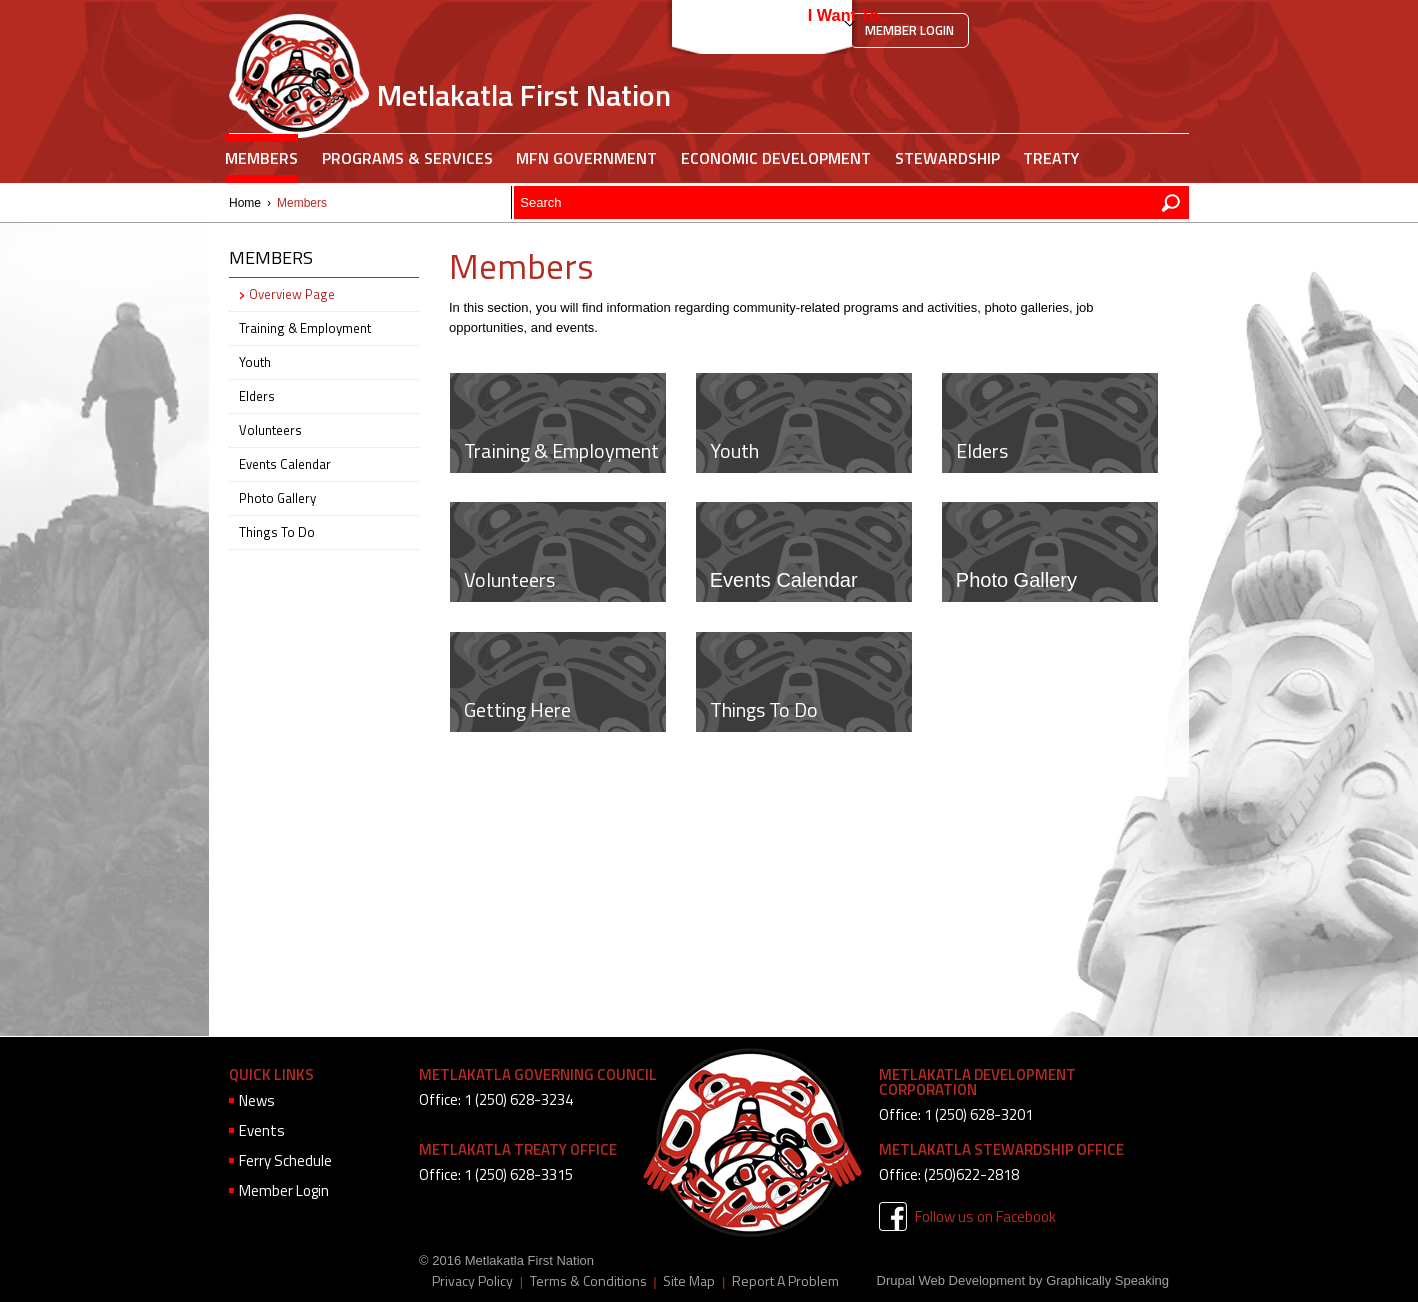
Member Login (909, 30)
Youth (734, 450)
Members (261, 158)
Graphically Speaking (1107, 1280)
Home (245, 203)
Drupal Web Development (951, 1280)
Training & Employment (561, 450)
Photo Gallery (1016, 580)
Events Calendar (784, 580)
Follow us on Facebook (985, 1216)
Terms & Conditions (588, 1281)
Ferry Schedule (285, 1160)
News (257, 1100)
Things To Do (764, 709)
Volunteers (509, 579)
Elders (982, 450)
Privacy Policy (472, 1281)
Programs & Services (407, 158)
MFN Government (586, 158)
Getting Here (517, 709)
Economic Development (776, 158)
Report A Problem (785, 1281)
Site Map (689, 1281)
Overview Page (292, 294)
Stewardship (947, 158)
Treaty (1051, 158)
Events (262, 1130)
